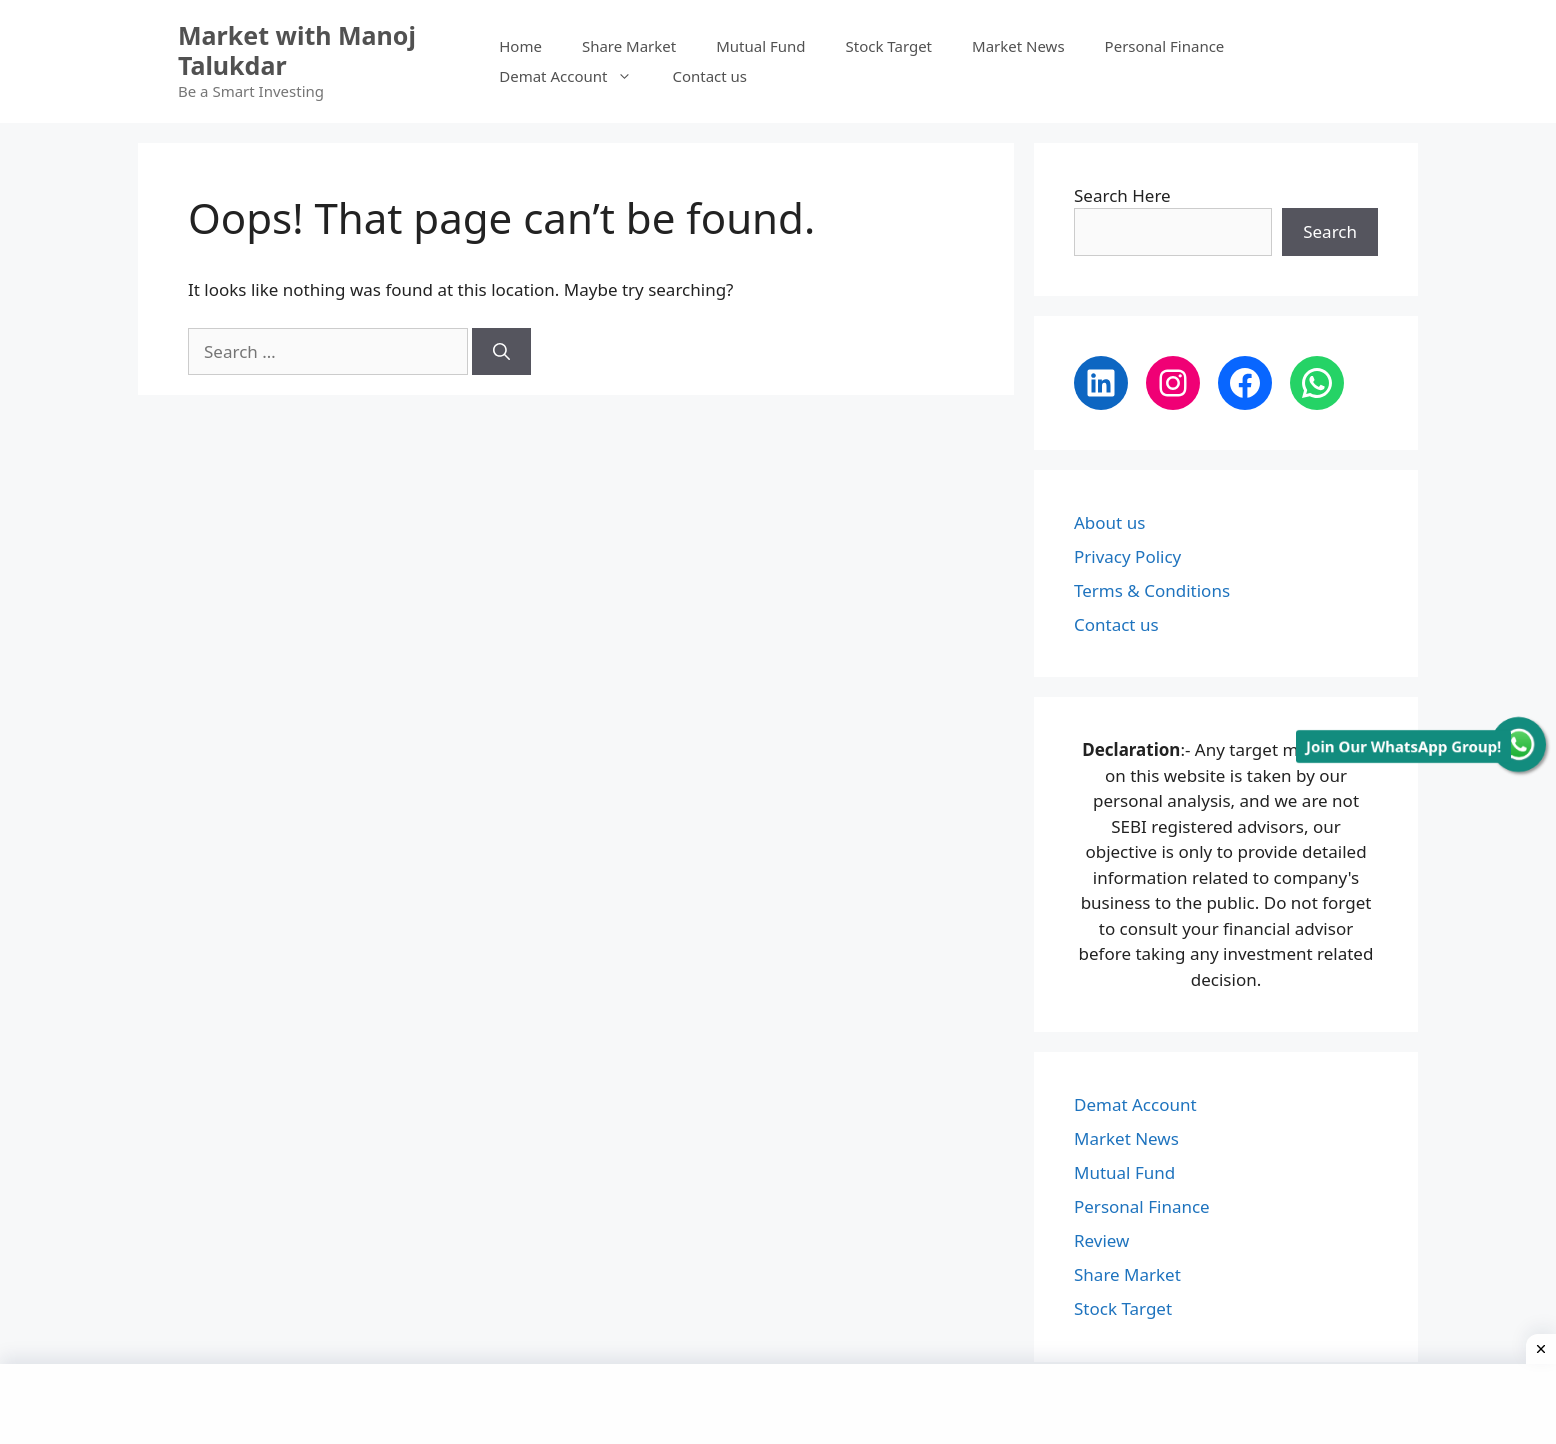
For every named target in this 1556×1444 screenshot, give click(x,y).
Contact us (709, 76)
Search (1330, 231)
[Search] (501, 352)
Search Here (1122, 195)
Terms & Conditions (1152, 590)
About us (1109, 522)
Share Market (629, 46)
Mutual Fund (760, 46)
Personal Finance (1165, 46)
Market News (1018, 46)
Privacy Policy (1127, 556)
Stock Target (889, 46)
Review (1101, 1240)
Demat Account (575, 76)
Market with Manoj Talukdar (297, 50)
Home (520, 46)
